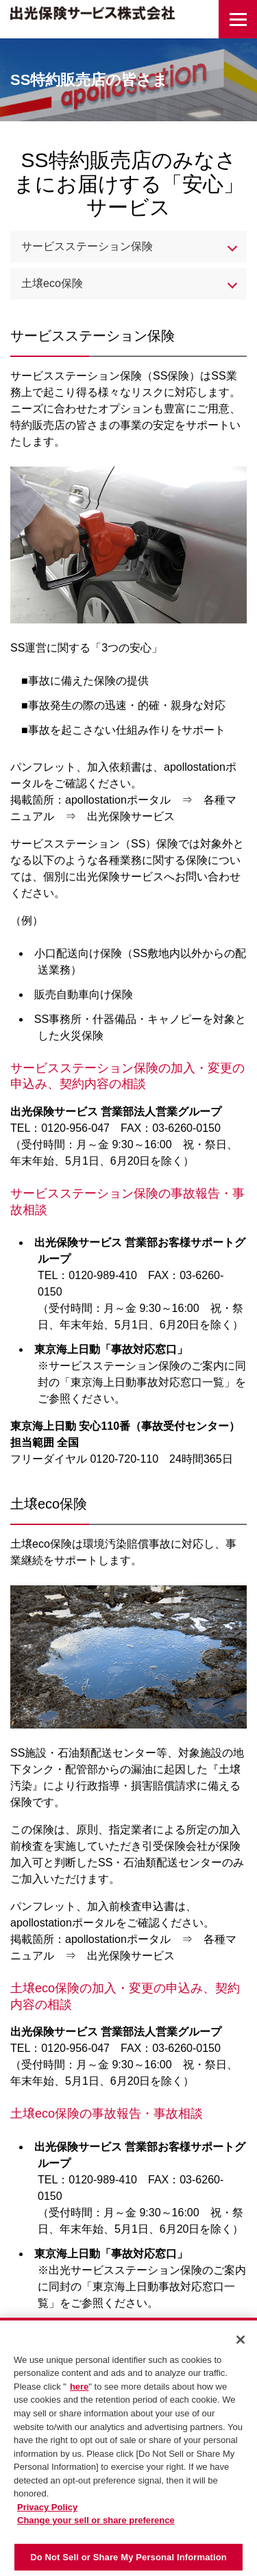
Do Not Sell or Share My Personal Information (128, 2561)
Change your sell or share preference (96, 2524)
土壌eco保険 (52, 283)
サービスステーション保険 (87, 246)
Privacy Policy (47, 2511)
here (79, 2391)
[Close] (240, 2344)
